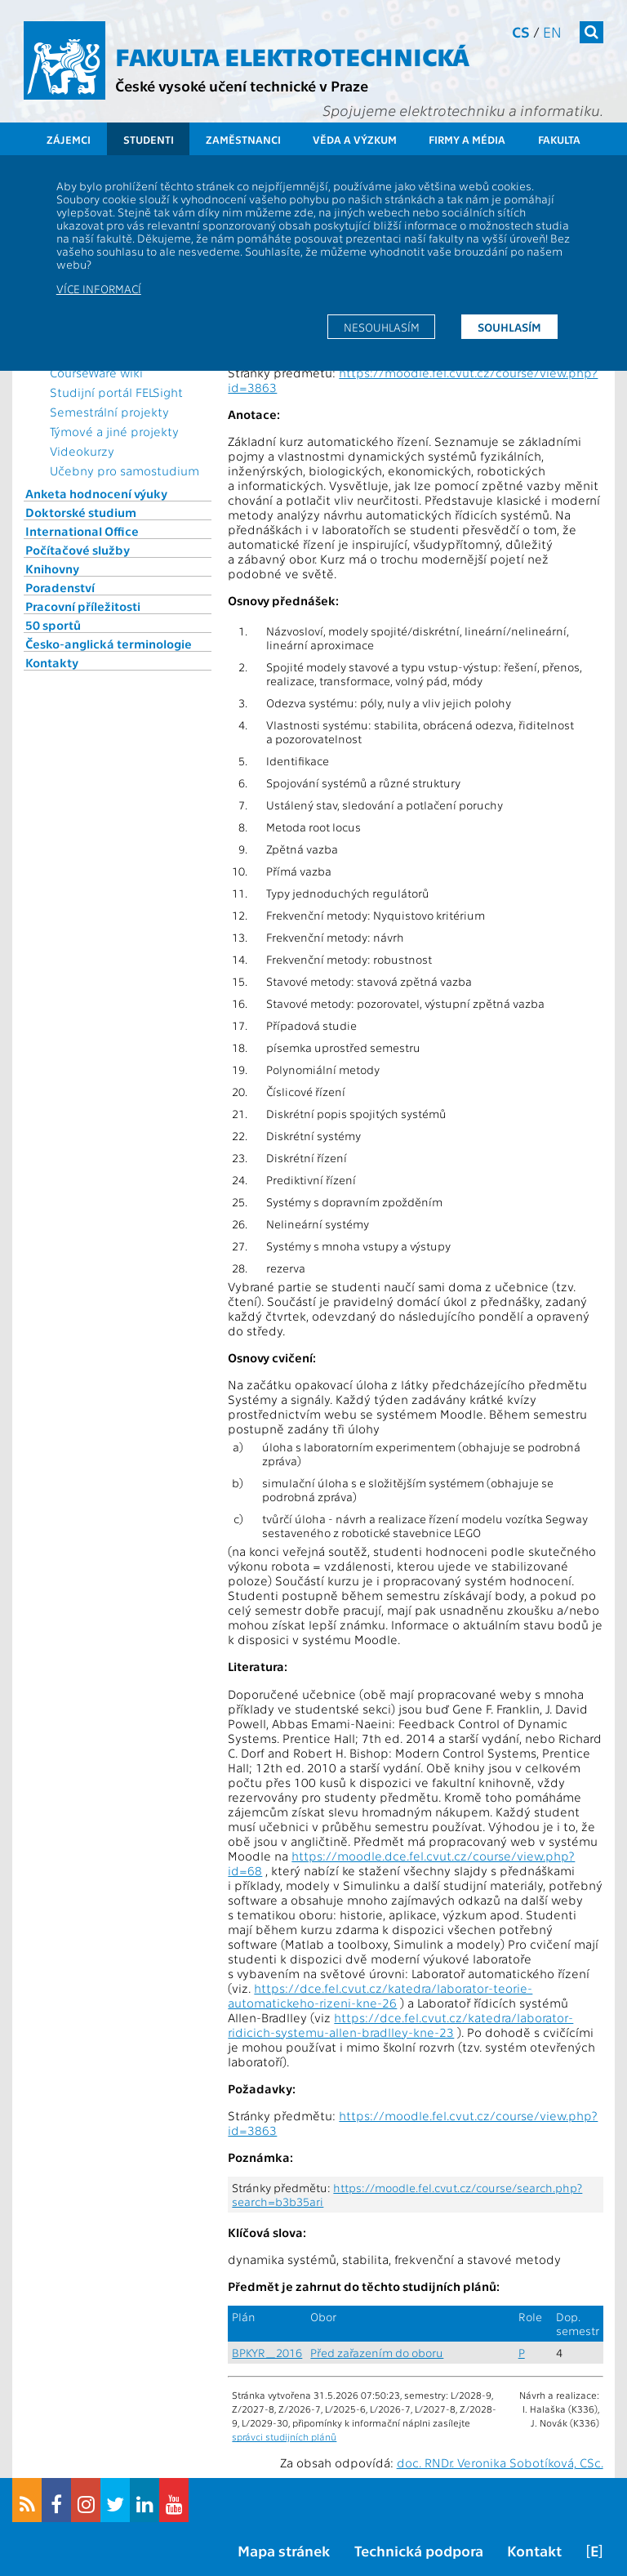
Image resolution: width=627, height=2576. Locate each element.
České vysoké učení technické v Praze (241, 85)
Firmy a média (467, 139)
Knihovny (52, 568)
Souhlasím (509, 326)
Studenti (148, 139)
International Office (82, 531)
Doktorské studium (80, 512)
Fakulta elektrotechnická (292, 55)
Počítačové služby (77, 549)
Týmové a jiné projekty (114, 431)
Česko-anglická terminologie (108, 643)
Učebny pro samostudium (124, 470)
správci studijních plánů (284, 2436)
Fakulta (559, 139)
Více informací (98, 288)
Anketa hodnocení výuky (96, 493)
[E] (594, 2550)
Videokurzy (82, 450)
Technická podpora (418, 2550)
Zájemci (69, 139)
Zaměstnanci (243, 139)
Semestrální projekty (109, 411)
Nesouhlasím (382, 326)
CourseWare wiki (96, 372)
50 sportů (53, 624)
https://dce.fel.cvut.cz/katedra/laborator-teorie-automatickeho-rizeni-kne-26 (380, 1995)
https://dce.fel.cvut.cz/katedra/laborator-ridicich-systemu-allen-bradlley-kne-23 (400, 2024)
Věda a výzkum (355, 139)
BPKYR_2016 (267, 2353)
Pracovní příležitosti (82, 606)
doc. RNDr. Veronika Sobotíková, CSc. (500, 2462)
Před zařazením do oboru (376, 2353)
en (552, 31)
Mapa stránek (284, 2550)
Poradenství (60, 587)
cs (521, 31)
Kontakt (534, 2550)
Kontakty (51, 662)
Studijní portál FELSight (116, 392)
